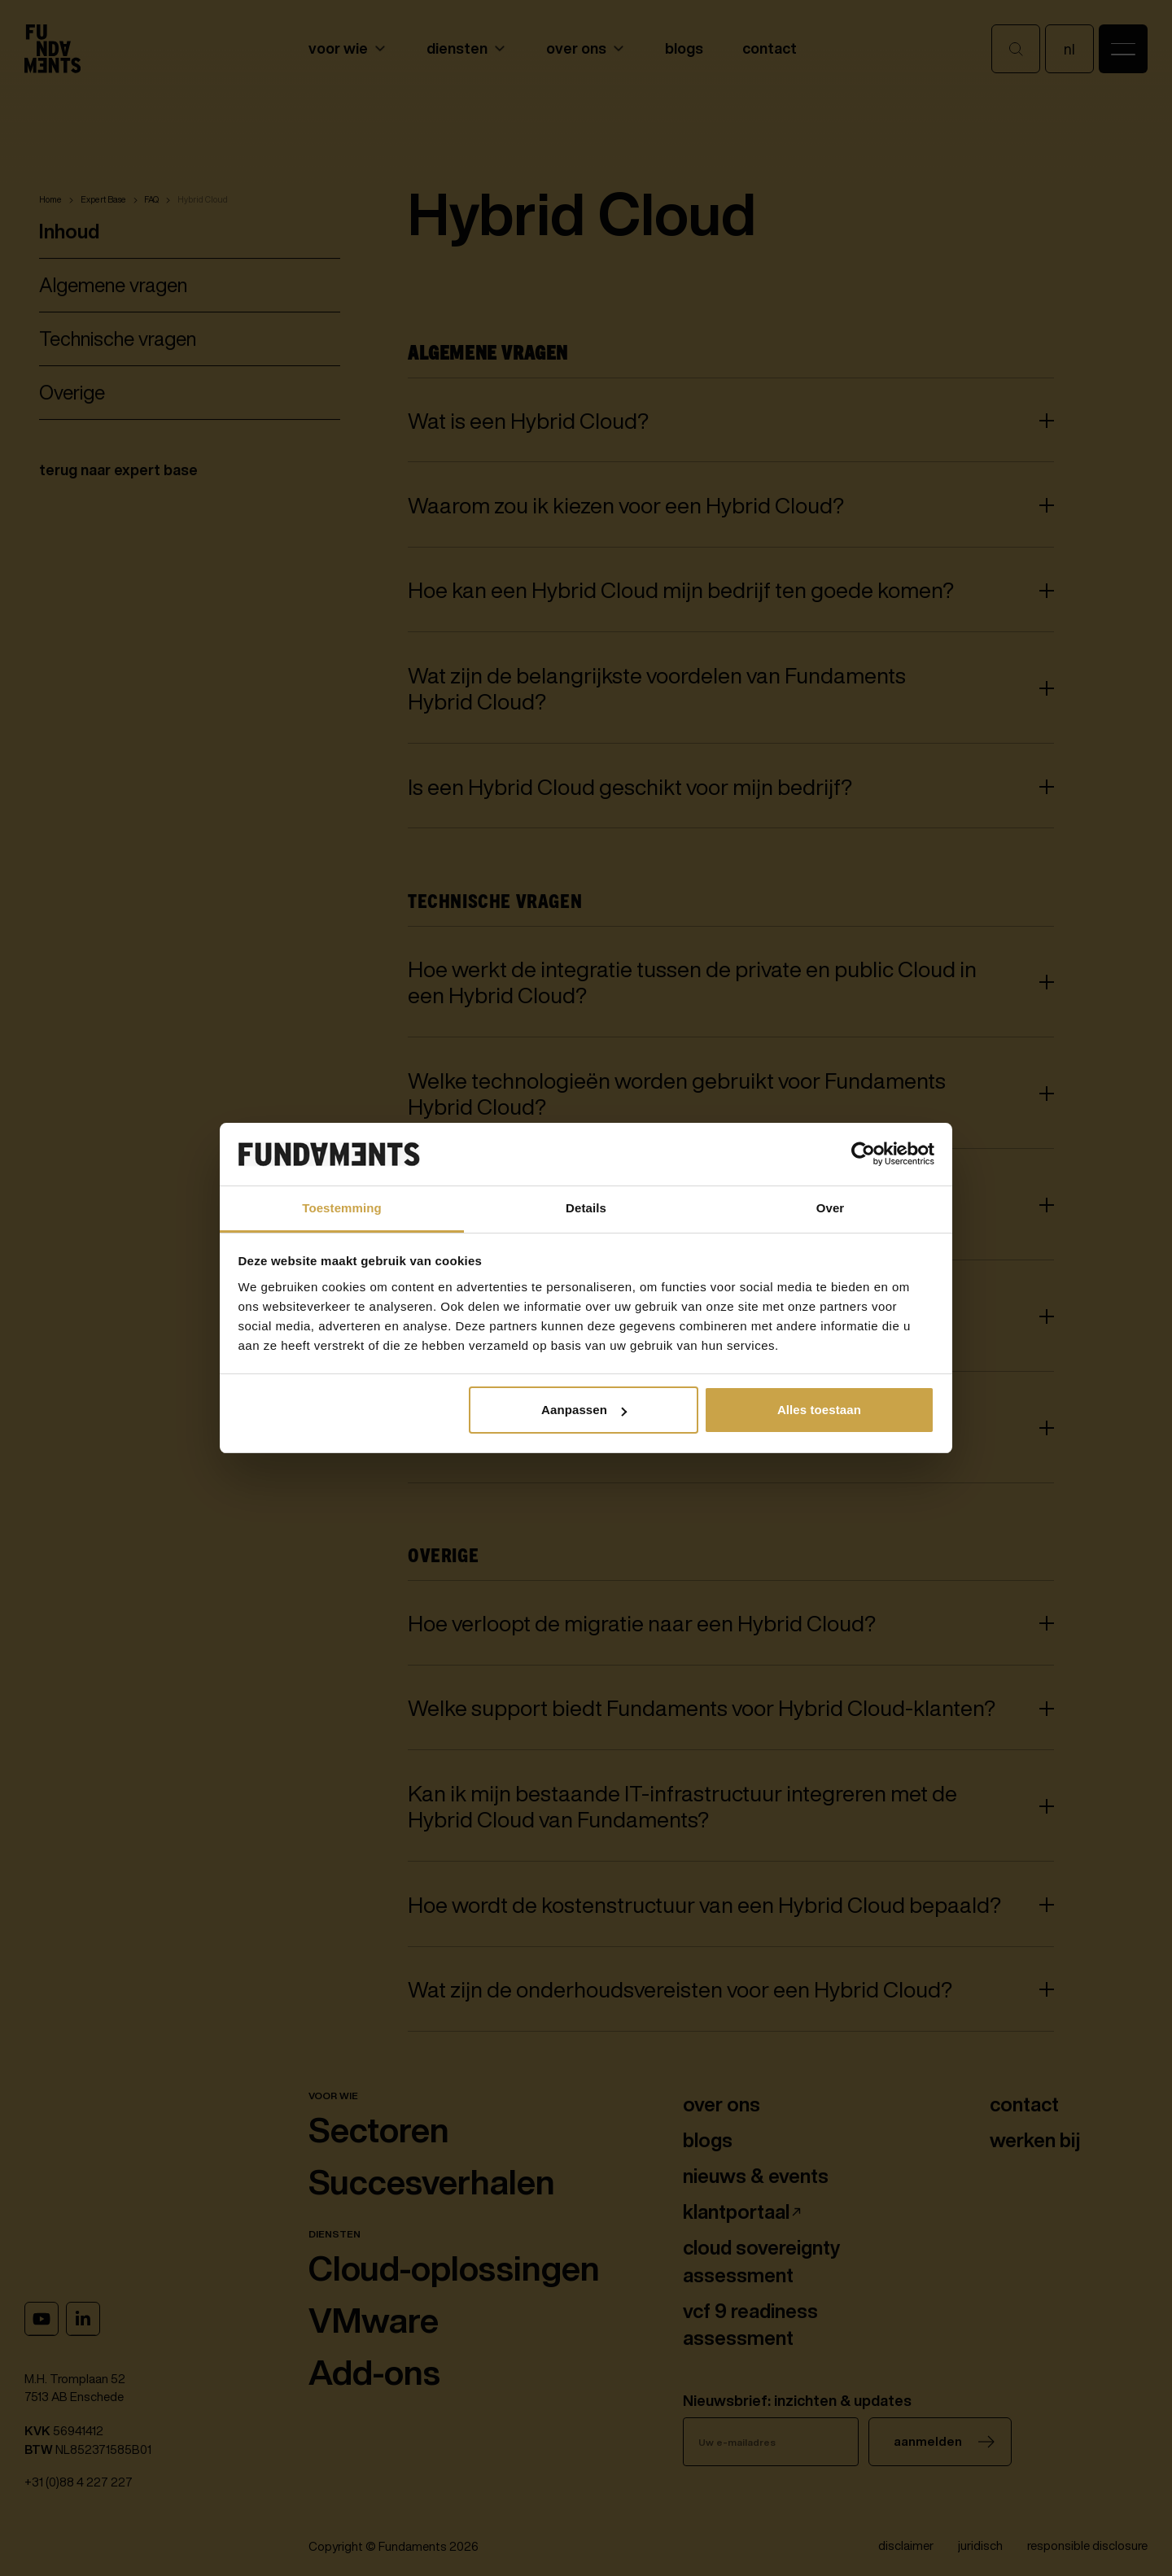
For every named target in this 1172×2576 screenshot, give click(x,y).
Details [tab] (586, 1208)
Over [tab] (830, 1208)
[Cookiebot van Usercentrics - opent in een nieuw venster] (863, 1154)
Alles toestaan (819, 1410)
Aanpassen (584, 1410)
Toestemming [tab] (342, 1208)
